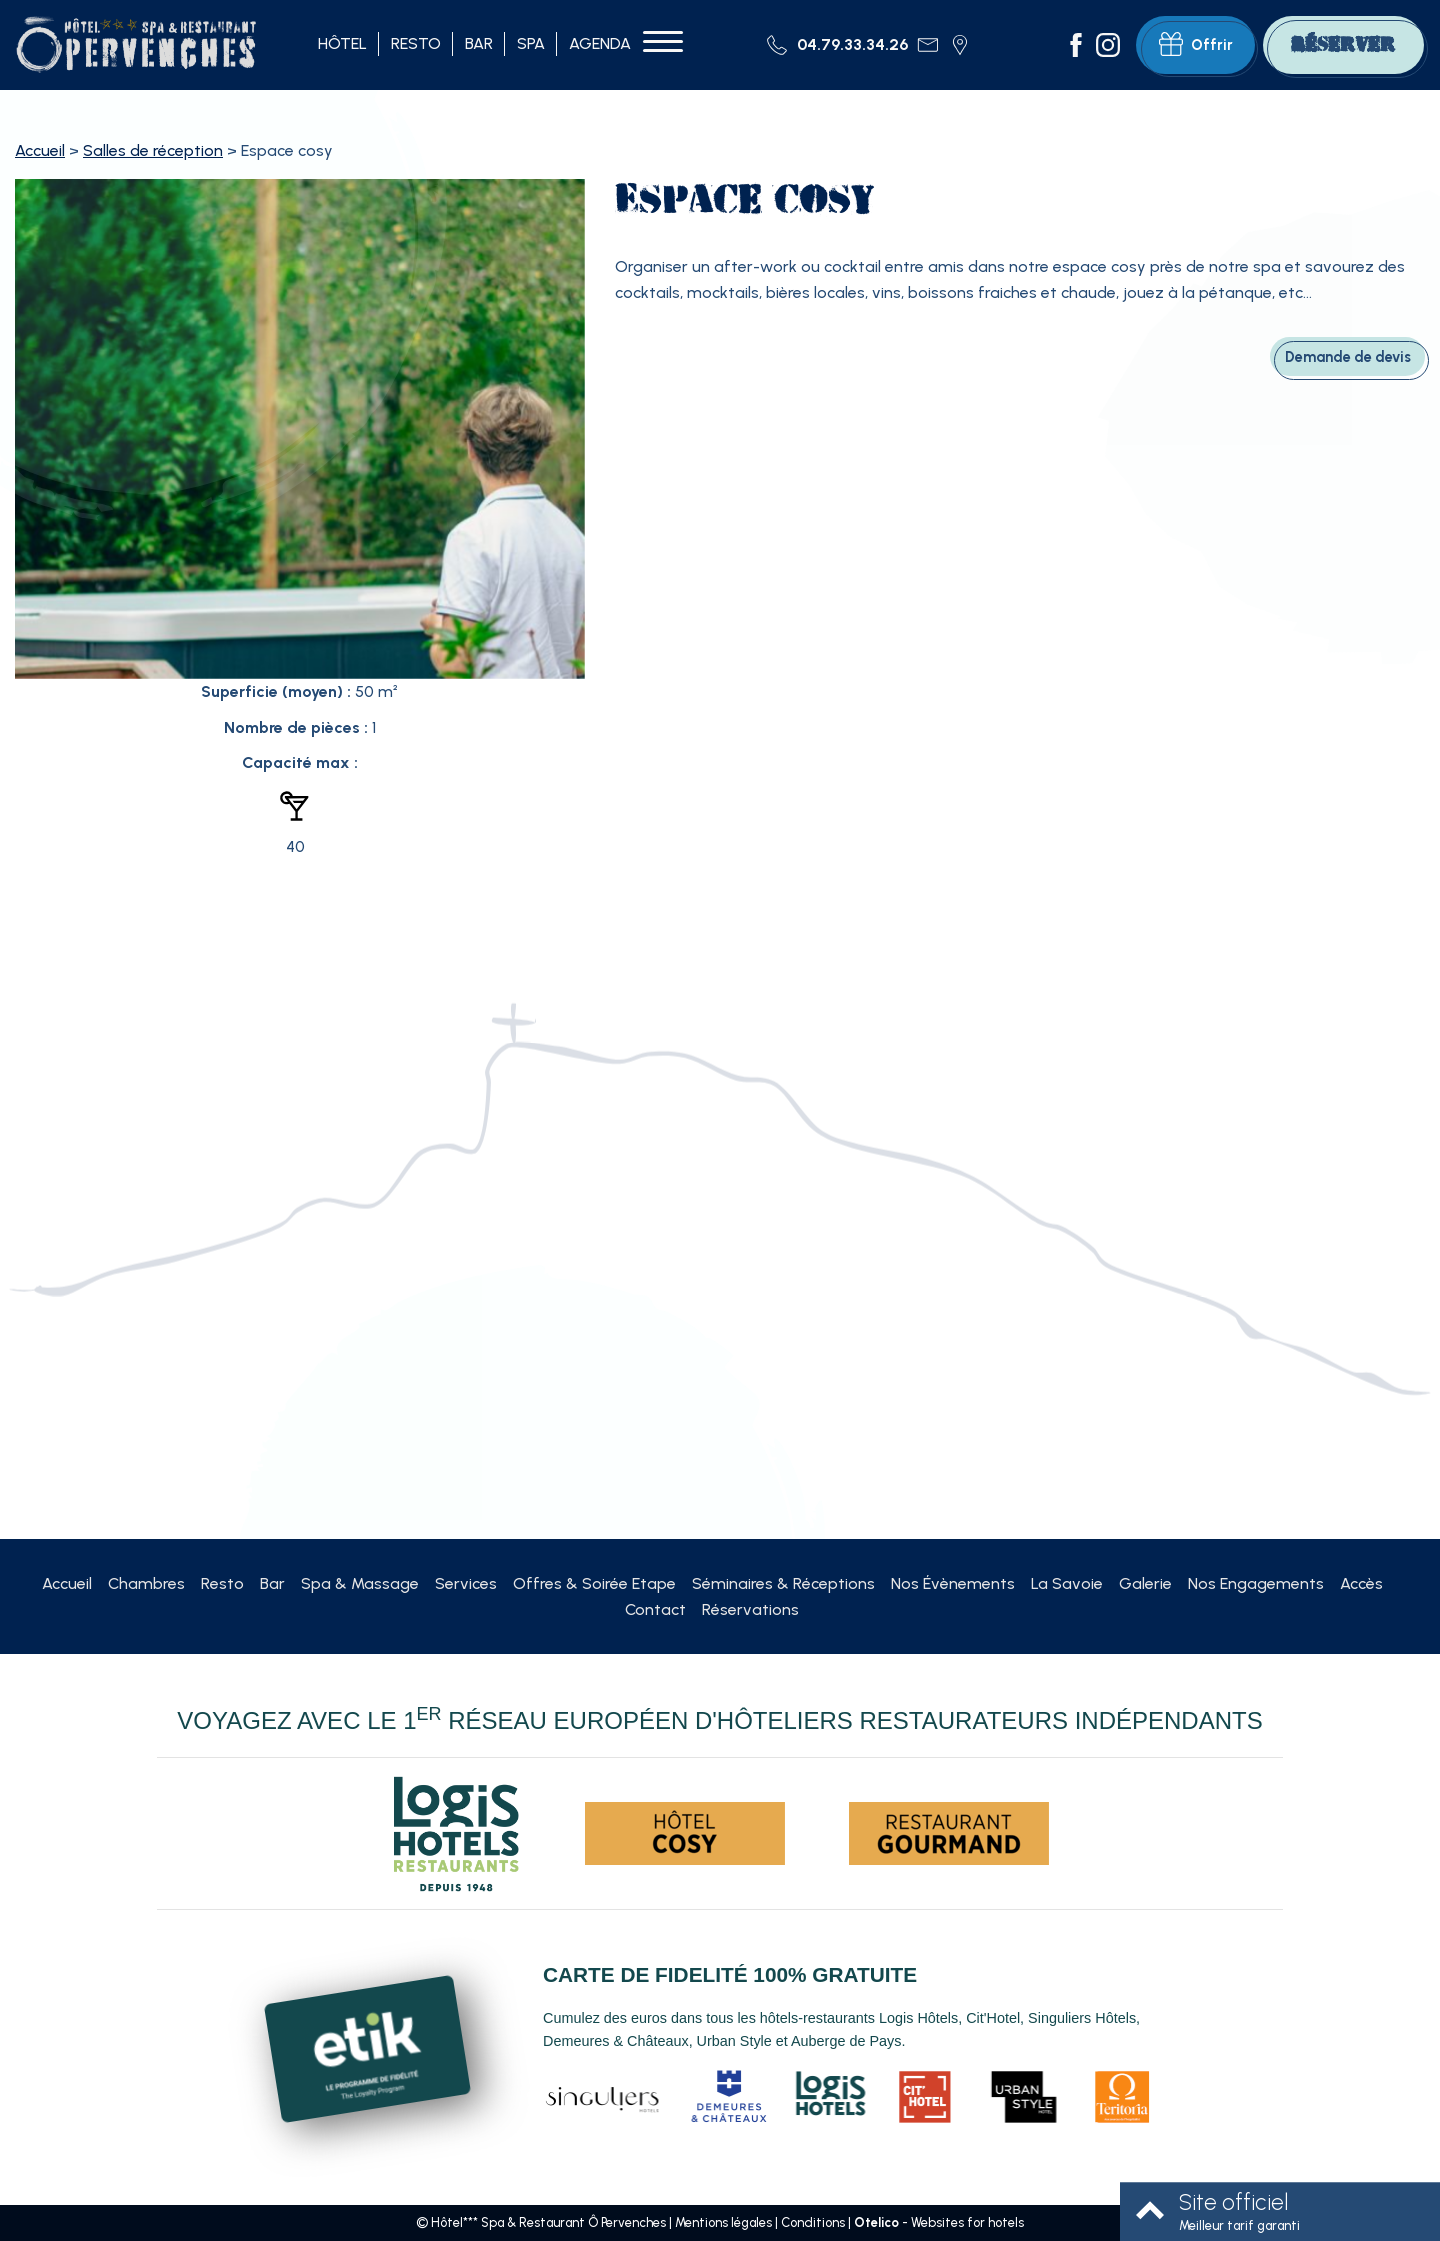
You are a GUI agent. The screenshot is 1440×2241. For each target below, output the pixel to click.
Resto (416, 43)
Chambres (146, 1583)
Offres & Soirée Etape (594, 1583)
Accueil (40, 150)
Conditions (813, 2222)
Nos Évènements (953, 1583)
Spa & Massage (360, 1583)
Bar (479, 43)
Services (466, 1583)
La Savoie (1067, 1583)
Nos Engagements (1256, 1583)
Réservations (750, 1609)
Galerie (1145, 1583)
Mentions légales (723, 2222)
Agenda (600, 43)
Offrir (1196, 45)
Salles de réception (153, 150)
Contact (655, 1609)
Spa (531, 43)
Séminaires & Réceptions (783, 1583)
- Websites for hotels (939, 2222)
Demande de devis (1348, 357)
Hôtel (342, 43)
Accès (1361, 1583)
